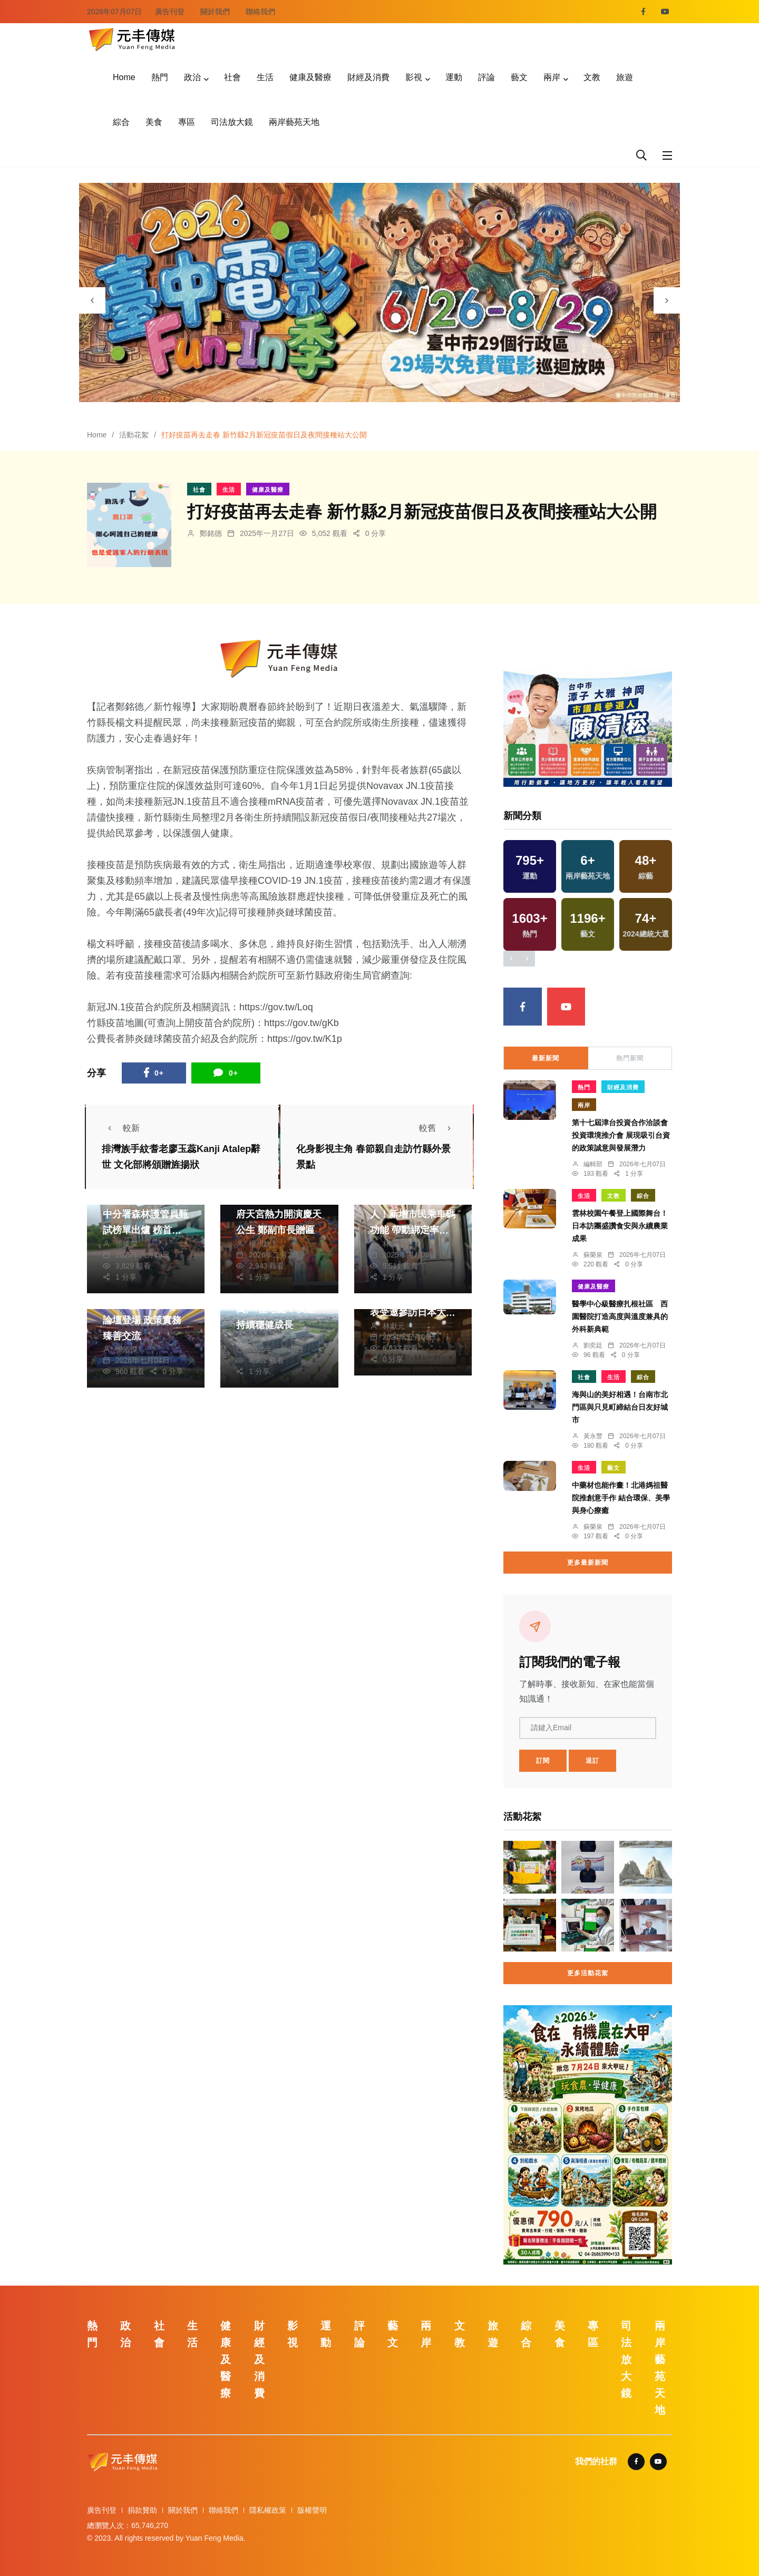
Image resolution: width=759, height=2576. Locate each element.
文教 (591, 77)
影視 (413, 77)
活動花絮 (134, 435)
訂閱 (543, 1760)
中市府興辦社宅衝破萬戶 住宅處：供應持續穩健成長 (279, 1309)
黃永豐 (592, 1436)
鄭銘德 (211, 533)
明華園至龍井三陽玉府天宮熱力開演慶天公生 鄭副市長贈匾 (279, 1215)
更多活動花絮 (587, 1973)
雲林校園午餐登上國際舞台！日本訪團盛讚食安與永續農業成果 (620, 1226)
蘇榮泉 (592, 1254)
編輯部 (592, 1164)
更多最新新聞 (587, 1562)
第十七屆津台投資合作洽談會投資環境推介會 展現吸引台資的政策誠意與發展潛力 (621, 1135)
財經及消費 (368, 77)
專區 (186, 122)
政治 (192, 77)
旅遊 (624, 77)
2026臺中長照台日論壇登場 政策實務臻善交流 (142, 1320)
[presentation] (92, 300)
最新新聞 (545, 1058)
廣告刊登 (169, 11)
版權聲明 (312, 2510)
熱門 (159, 77)
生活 (265, 77)
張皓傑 (126, 1244)
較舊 (438, 1128)
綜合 (121, 122)
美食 (153, 122)
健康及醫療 (310, 77)
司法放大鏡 (232, 122)
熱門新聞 (630, 1058)
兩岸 (551, 77)
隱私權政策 (267, 2510)
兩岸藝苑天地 (294, 122)
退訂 (592, 1760)
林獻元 (394, 1244)
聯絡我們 (260, 11)
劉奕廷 (592, 1345)
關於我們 (215, 11)
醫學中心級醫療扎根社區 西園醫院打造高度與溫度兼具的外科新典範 (620, 1316)
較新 (121, 1128)
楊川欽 (260, 1244)
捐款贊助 (142, 2510)
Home (124, 77)
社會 (232, 77)
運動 (453, 77)
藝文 (519, 77)
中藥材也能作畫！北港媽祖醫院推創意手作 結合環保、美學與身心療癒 (621, 1498)
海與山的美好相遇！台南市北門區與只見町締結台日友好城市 (620, 1407)
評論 (486, 77)
